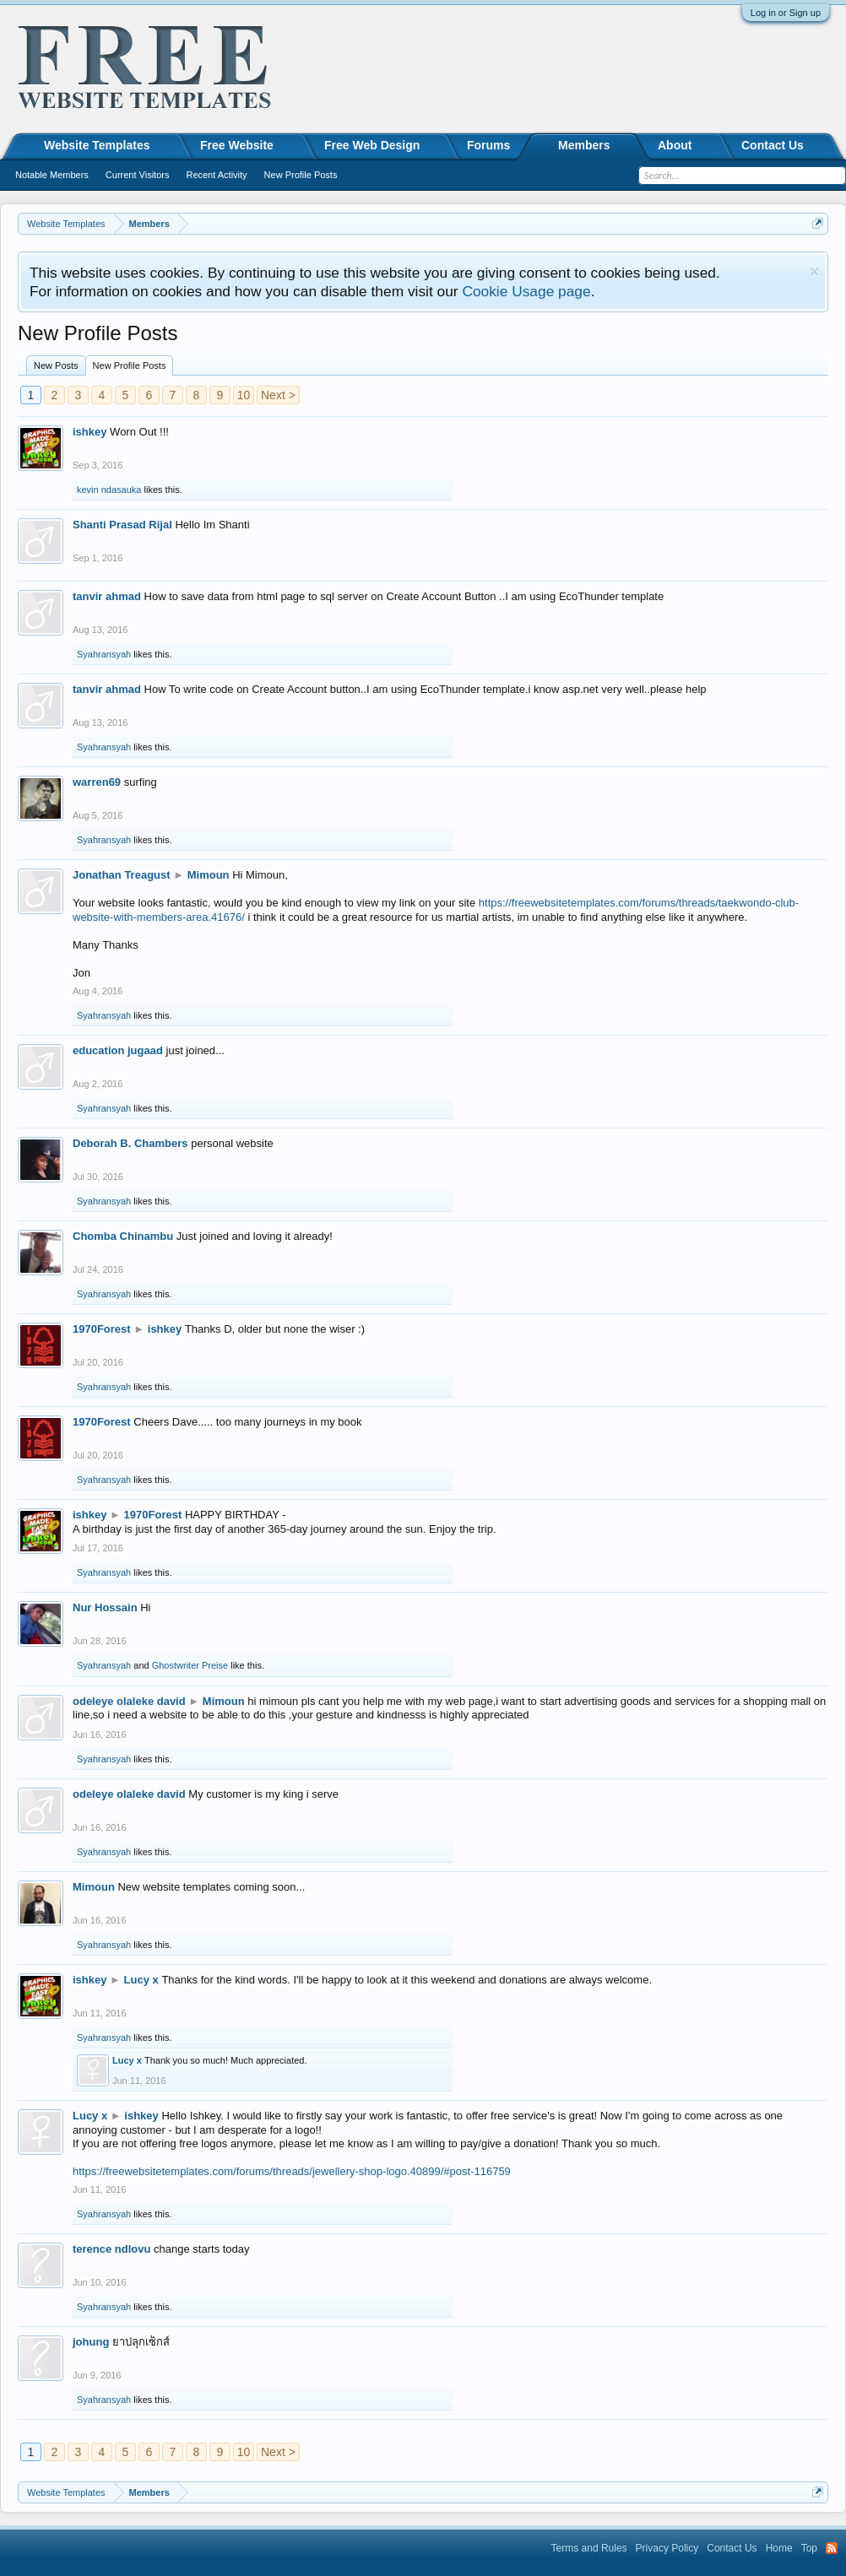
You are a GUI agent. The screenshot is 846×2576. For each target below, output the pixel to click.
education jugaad (118, 1050)
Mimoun (208, 875)
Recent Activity (216, 175)
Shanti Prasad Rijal (122, 524)
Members (584, 145)
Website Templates (97, 145)
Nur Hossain (105, 1607)
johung (91, 2341)
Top (809, 2548)
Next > (278, 395)
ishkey (89, 431)
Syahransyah (104, 654)
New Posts (56, 365)
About (674, 145)
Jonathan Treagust (122, 875)
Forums (488, 145)
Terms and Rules (589, 2548)
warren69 (97, 782)
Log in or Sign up (786, 13)
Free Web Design (372, 145)
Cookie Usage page (526, 291)
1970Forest (102, 1329)
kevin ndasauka (109, 489)
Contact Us (772, 145)
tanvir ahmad (107, 596)
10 (244, 395)
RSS (832, 2548)
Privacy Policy (667, 2548)
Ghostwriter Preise (190, 1665)
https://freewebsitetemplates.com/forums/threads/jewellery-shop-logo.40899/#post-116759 (292, 2171)
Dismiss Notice (814, 271)
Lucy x (141, 1979)
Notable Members (52, 175)
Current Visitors (138, 175)
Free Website (237, 145)
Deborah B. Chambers (130, 1143)
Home (779, 2548)
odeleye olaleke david (129, 1701)
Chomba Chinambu (123, 1236)
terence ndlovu (111, 2249)
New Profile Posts (129, 365)
